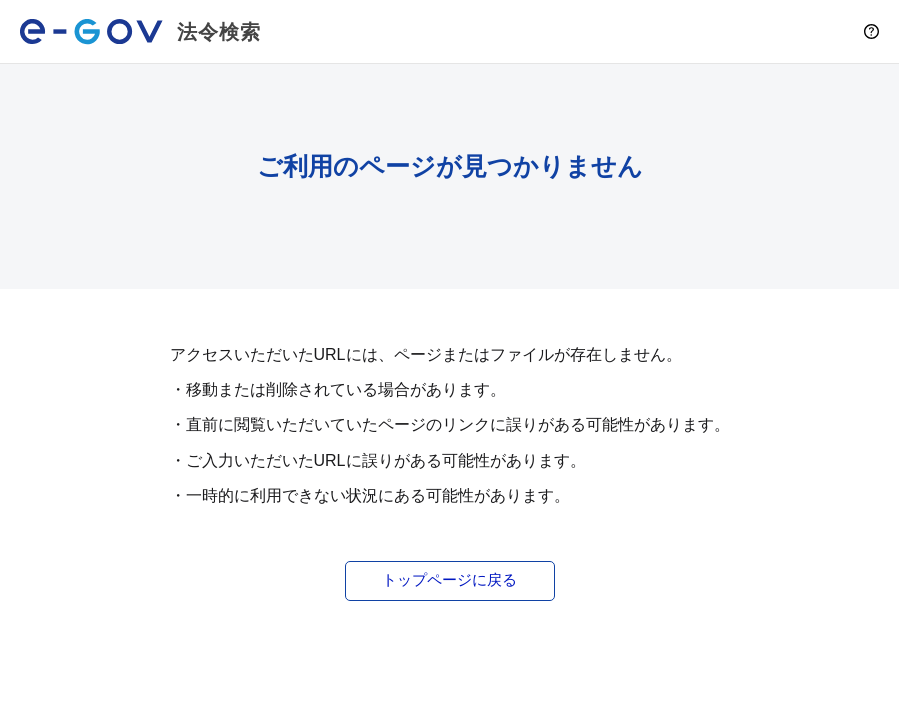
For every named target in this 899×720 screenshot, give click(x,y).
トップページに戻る (449, 579)
